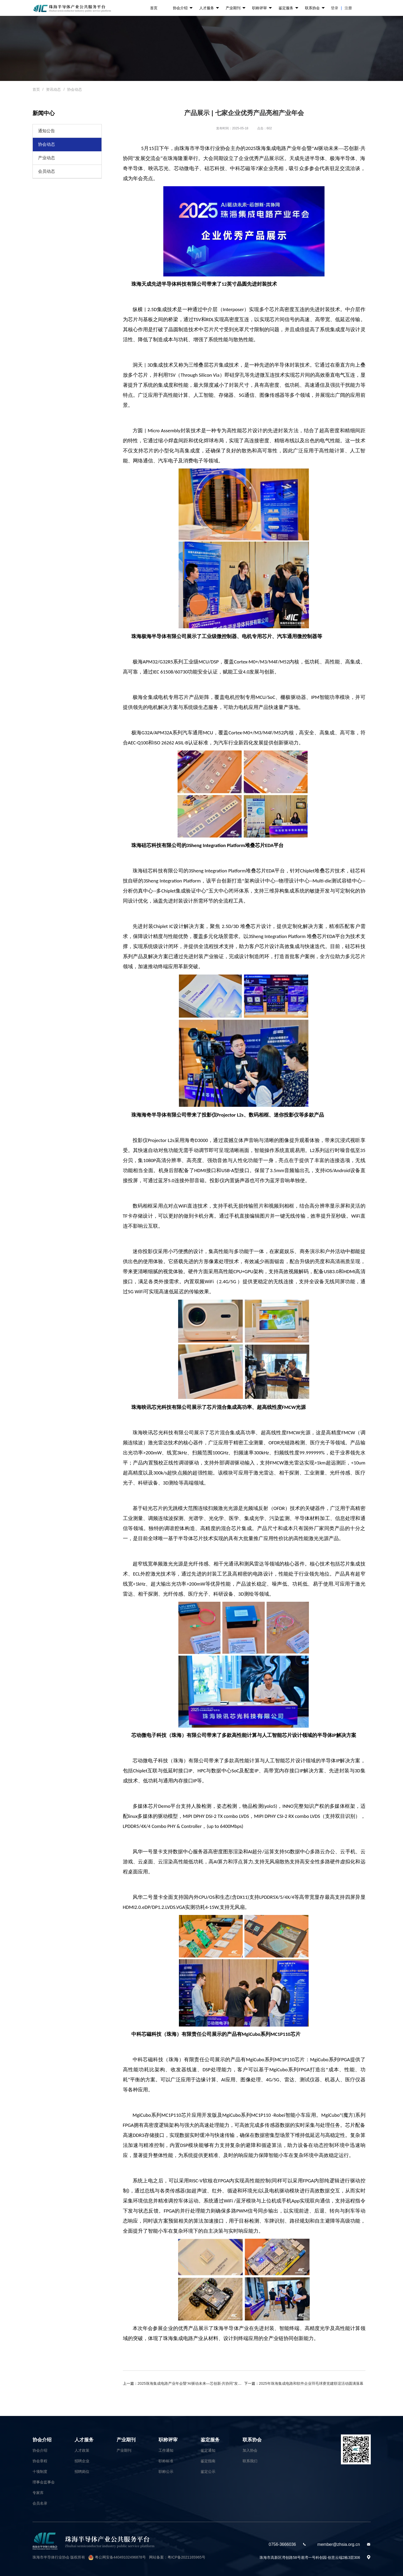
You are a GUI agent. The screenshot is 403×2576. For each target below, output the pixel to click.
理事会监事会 (44, 2482)
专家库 (38, 2493)
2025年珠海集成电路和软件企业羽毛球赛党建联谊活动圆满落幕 (311, 2383)
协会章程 (40, 2461)
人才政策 (82, 2450)
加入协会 (250, 2450)
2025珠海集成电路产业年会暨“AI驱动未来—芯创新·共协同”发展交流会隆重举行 (203, 2383)
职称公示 (166, 2471)
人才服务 (209, 8)
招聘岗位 (82, 2471)
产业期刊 (235, 8)
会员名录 (40, 2503)
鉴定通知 (208, 2450)
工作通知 (166, 2450)
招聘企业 (82, 2461)
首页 (154, 8)
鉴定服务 (288, 8)
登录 (334, 8)
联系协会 (315, 8)
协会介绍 (183, 8)
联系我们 (250, 2461)
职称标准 (166, 2461)
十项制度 (40, 2471)
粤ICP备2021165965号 (186, 2557)
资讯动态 (53, 89)
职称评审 (262, 8)
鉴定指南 (208, 2461)
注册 (348, 8)
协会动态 (74, 89)
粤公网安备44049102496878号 (120, 2557)
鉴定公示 (208, 2471)
